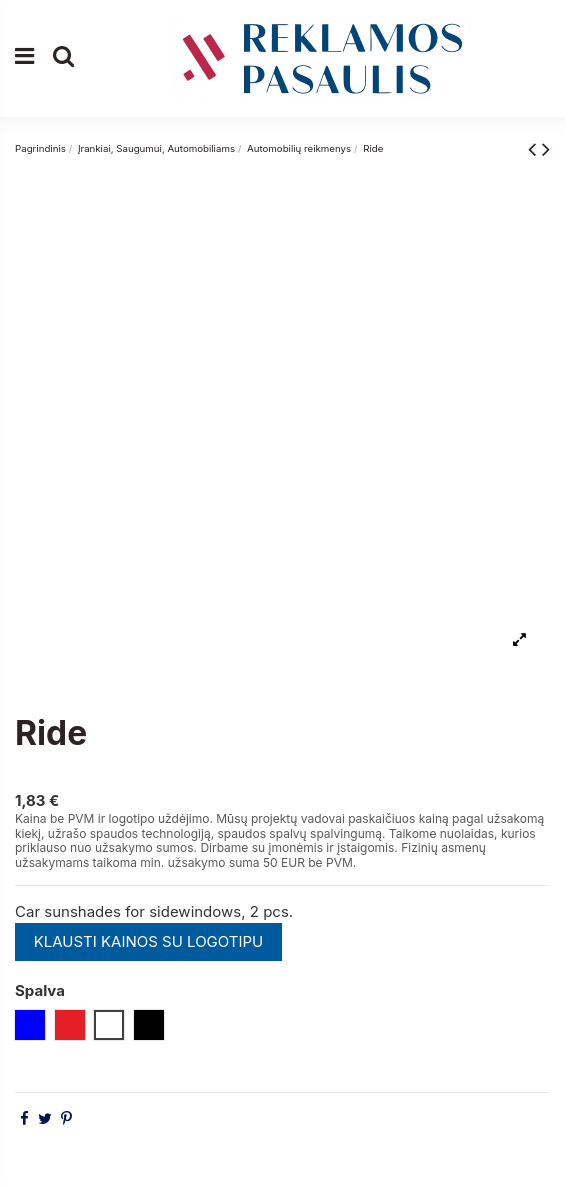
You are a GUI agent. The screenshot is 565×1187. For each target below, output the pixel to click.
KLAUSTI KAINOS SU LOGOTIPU (149, 941)
